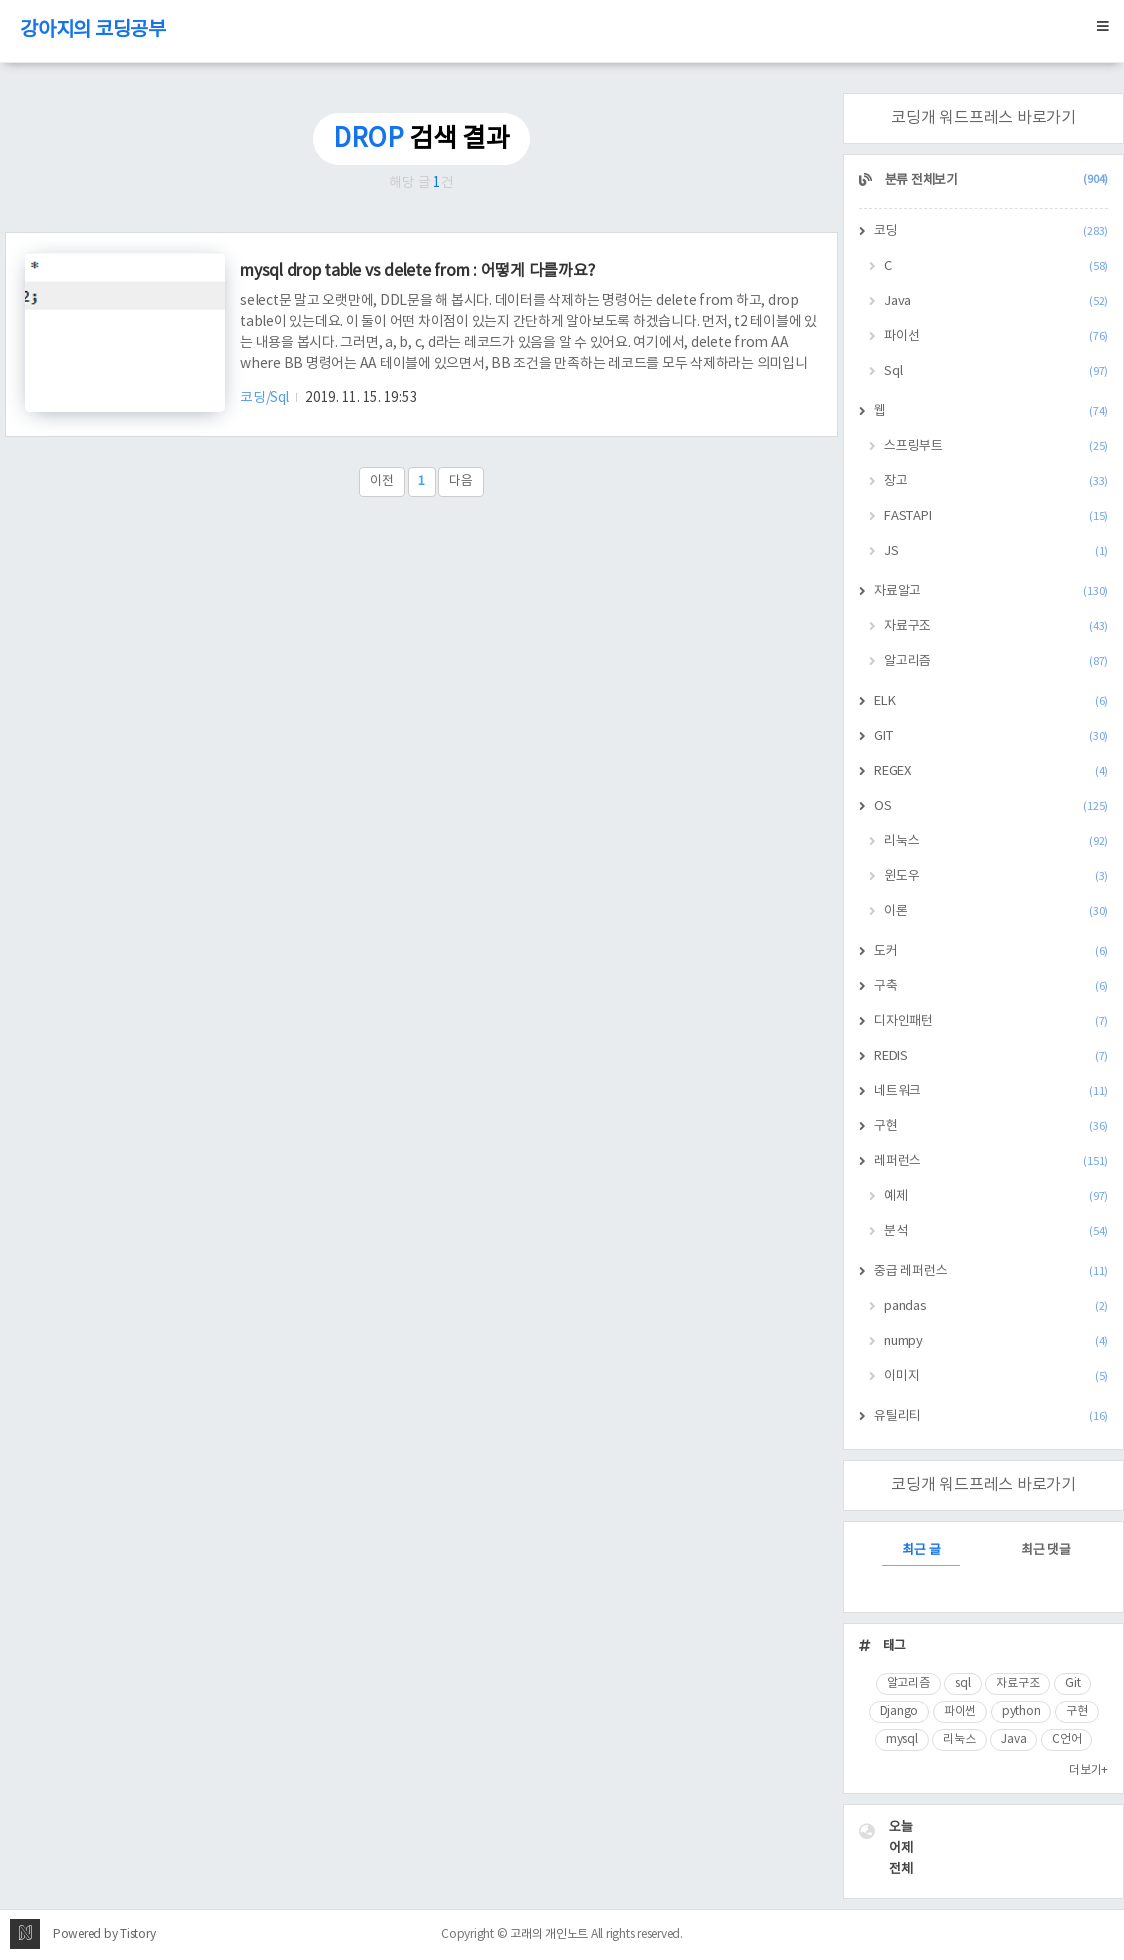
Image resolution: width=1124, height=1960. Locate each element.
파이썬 (960, 1711)
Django (899, 1711)
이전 (382, 481)
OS (991, 806)
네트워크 (991, 1091)
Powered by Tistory (104, 1934)
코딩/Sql (265, 398)
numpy (996, 1341)
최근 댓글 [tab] (1046, 1550)
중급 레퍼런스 (991, 1271)
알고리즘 (996, 661)
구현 (991, 1126)
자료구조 (996, 626)
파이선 (996, 336)
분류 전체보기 (995, 180)
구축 (991, 986)
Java (996, 301)
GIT (991, 736)
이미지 (996, 1376)
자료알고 (991, 591)
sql (962, 1683)
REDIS (991, 1056)
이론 (996, 911)
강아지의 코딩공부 (93, 30)
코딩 (991, 231)
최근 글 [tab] (921, 1550)
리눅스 (996, 841)
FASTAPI (996, 516)
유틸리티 (991, 1416)
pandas (996, 1306)
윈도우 (996, 876)
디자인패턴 (991, 1021)
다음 (461, 481)
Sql (996, 371)
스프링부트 (996, 446)
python (1021, 1711)
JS (996, 551)
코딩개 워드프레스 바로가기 (983, 118)
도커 (991, 951)
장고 (996, 481)
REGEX (991, 771)
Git (1072, 1683)
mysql (902, 1739)
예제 (996, 1196)
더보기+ (1088, 1770)
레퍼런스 (991, 1161)
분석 (996, 1231)
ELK (991, 701)
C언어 (1066, 1739)
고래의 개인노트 (549, 1934)
